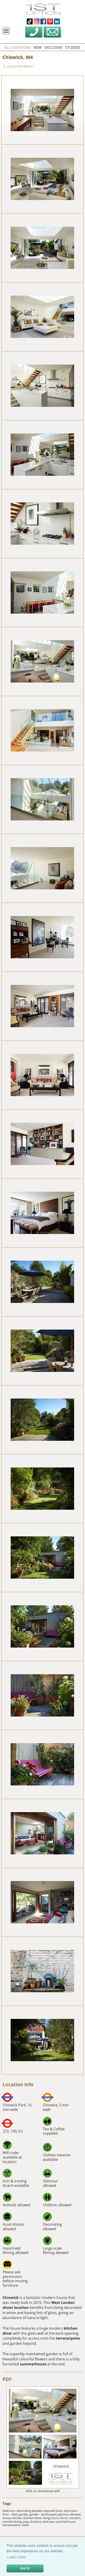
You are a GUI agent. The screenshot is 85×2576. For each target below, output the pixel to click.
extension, (71, 2511)
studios (72, 47)
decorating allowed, (30, 2511)
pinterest (50, 21)
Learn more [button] (16, 2557)
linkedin (57, 21)
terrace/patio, (12, 2525)
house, (7, 2518)
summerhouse (33, 2364)
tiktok (30, 21)
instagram (36, 21)
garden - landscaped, (43, 2514)
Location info (18, 2084)
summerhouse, (66, 2521)
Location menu (17, 66)
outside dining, (12, 2521)
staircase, (49, 2521)
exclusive (53, 47)
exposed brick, (54, 2511)
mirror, (65, 2518)
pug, (26, 2521)
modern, (75, 2518)
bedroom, (9, 2511)
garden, (24, 2514)
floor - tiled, (10, 2514)
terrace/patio (68, 2338)
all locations (18, 47)
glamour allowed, (69, 2514)
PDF (7, 2379)
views (25, 2525)
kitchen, (18, 2518)
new (38, 47)
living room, (51, 2518)
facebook (43, 21)
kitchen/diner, (33, 2518)
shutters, (36, 2521)
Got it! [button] (25, 2568)
